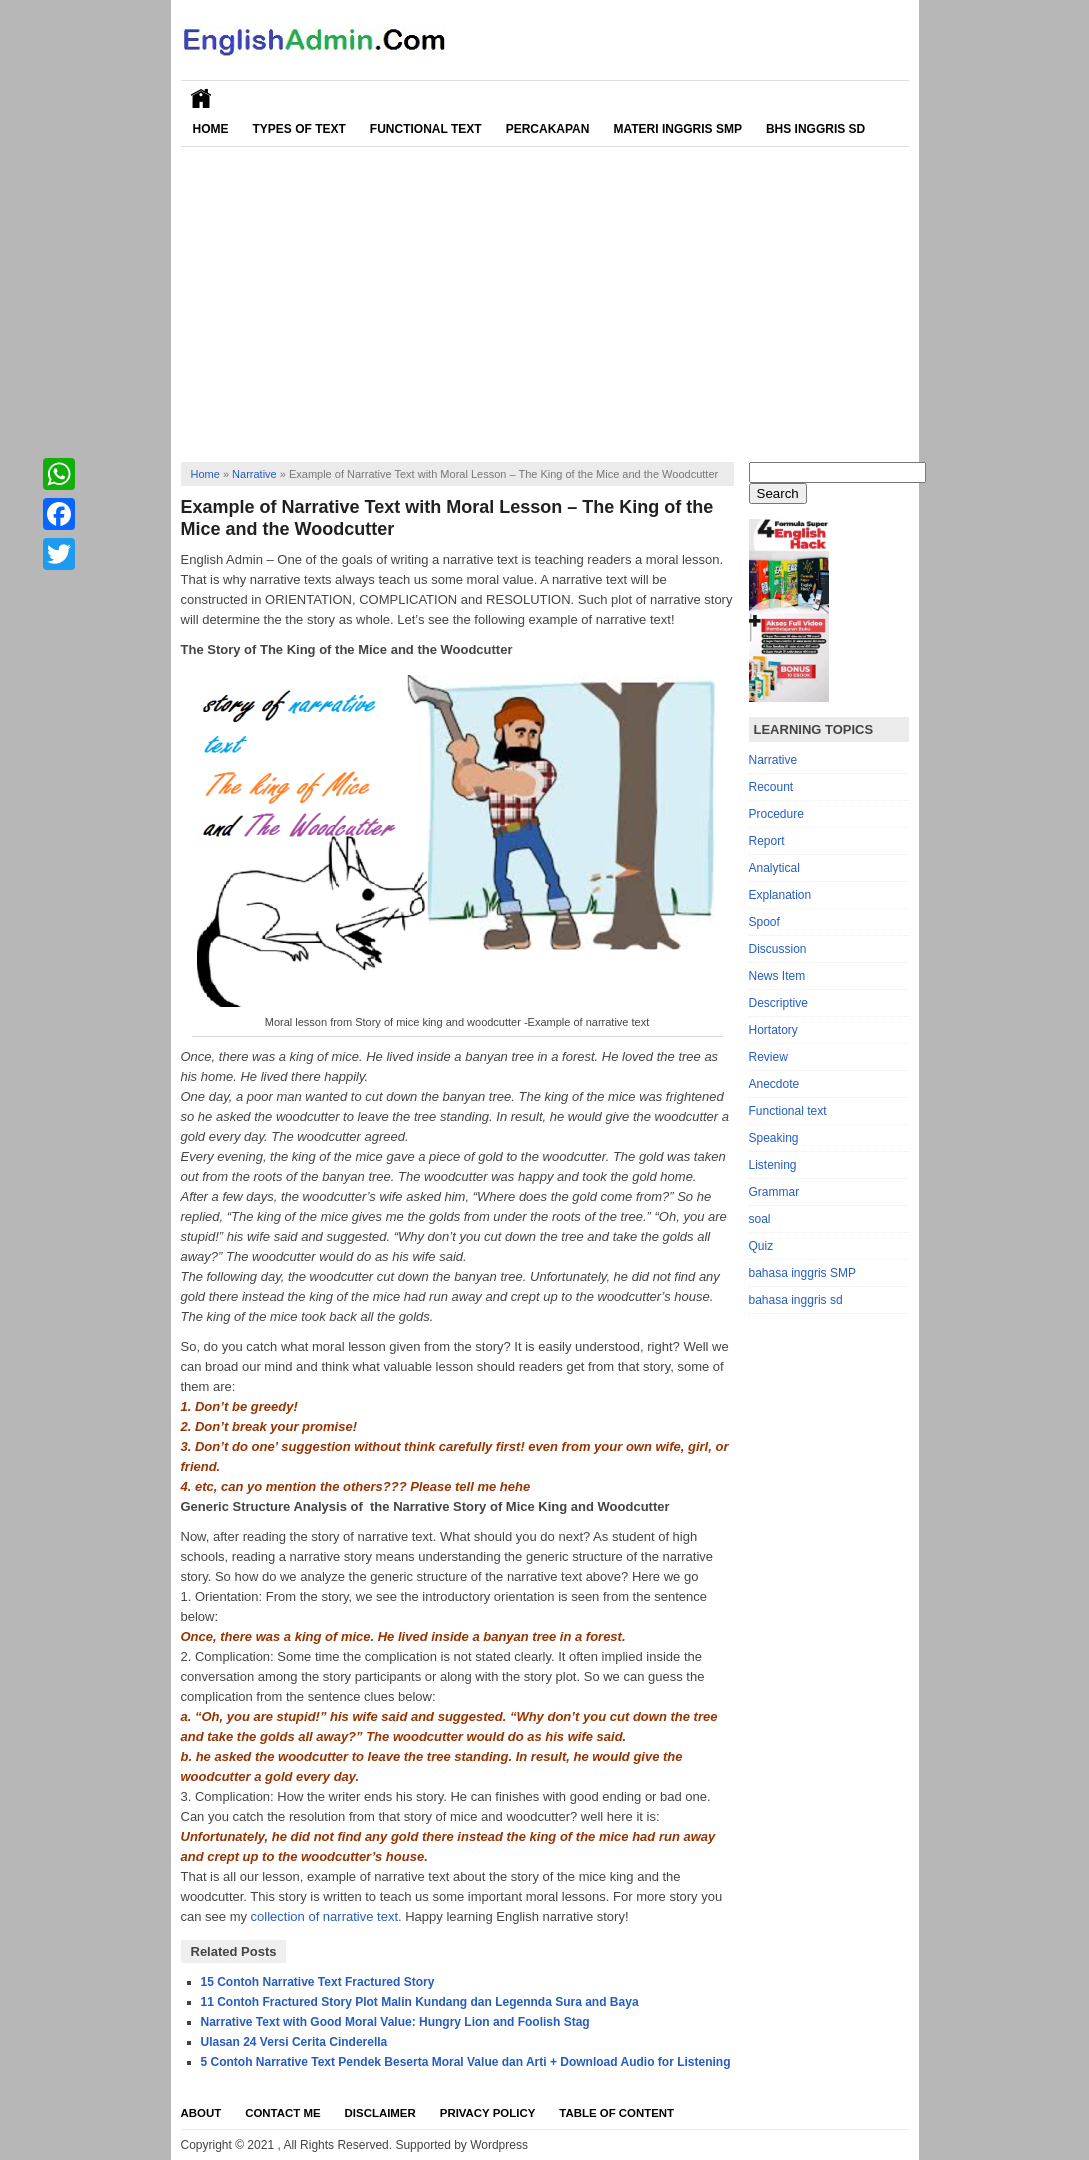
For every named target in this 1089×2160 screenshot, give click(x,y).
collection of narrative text (324, 1916)
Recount (771, 787)
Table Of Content (616, 2113)
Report (767, 841)
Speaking (774, 1138)
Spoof (764, 922)
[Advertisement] (545, 297)
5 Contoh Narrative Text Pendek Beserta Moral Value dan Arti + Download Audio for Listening (466, 2062)
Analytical (774, 868)
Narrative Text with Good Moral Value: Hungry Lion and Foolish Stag (395, 2022)
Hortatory (773, 1030)
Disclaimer (380, 2113)
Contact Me (282, 2113)
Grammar (774, 1192)
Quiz (761, 1246)
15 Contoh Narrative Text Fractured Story (318, 1982)
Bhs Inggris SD (815, 129)
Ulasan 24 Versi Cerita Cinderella (294, 2042)
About (201, 2113)
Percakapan (548, 129)
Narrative (254, 474)
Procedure (776, 814)
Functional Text (426, 129)
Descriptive (778, 1003)
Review (768, 1057)
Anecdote (774, 1084)
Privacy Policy (488, 2113)
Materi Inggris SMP (677, 129)
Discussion (778, 949)
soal (760, 1219)
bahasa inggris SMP (802, 1273)
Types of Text (299, 129)
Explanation (780, 895)
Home (211, 129)
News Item (777, 976)
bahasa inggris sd (796, 1300)
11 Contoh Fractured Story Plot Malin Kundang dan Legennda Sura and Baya (420, 2002)
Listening (773, 1165)
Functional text (788, 1111)
